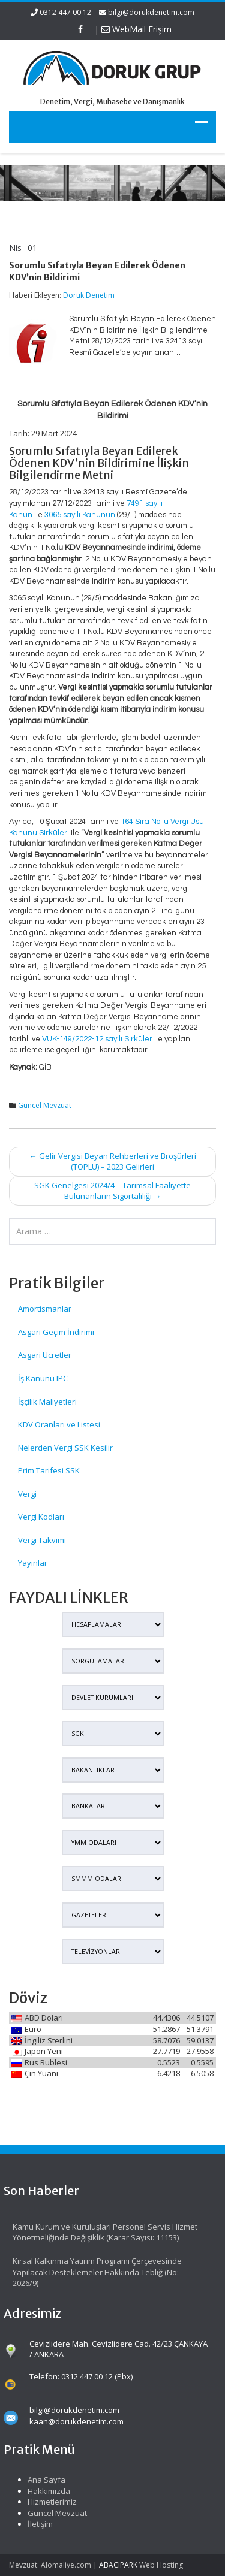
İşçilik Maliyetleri (47, 1401)
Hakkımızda (43, 2491)
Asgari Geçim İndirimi (56, 1332)
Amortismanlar (44, 1308)
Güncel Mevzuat (44, 1105)
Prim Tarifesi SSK (49, 1470)
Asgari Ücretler (44, 1354)
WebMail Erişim (136, 29)
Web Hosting (161, 2565)
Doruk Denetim (89, 295)
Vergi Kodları (41, 1516)
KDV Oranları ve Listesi (59, 1424)
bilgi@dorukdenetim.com (151, 12)
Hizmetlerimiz (46, 2501)
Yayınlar (32, 1562)
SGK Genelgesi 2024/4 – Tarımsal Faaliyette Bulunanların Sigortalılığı (112, 1191)
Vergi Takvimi (42, 1540)
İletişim (34, 2523)
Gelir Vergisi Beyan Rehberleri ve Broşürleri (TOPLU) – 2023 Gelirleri (112, 1161)
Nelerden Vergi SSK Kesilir (65, 1447)
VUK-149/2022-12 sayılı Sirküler (97, 1039)
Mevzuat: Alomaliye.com (50, 2565)
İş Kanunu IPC (43, 1378)
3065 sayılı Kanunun (79, 515)
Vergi (27, 1493)
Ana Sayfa (41, 2479)
